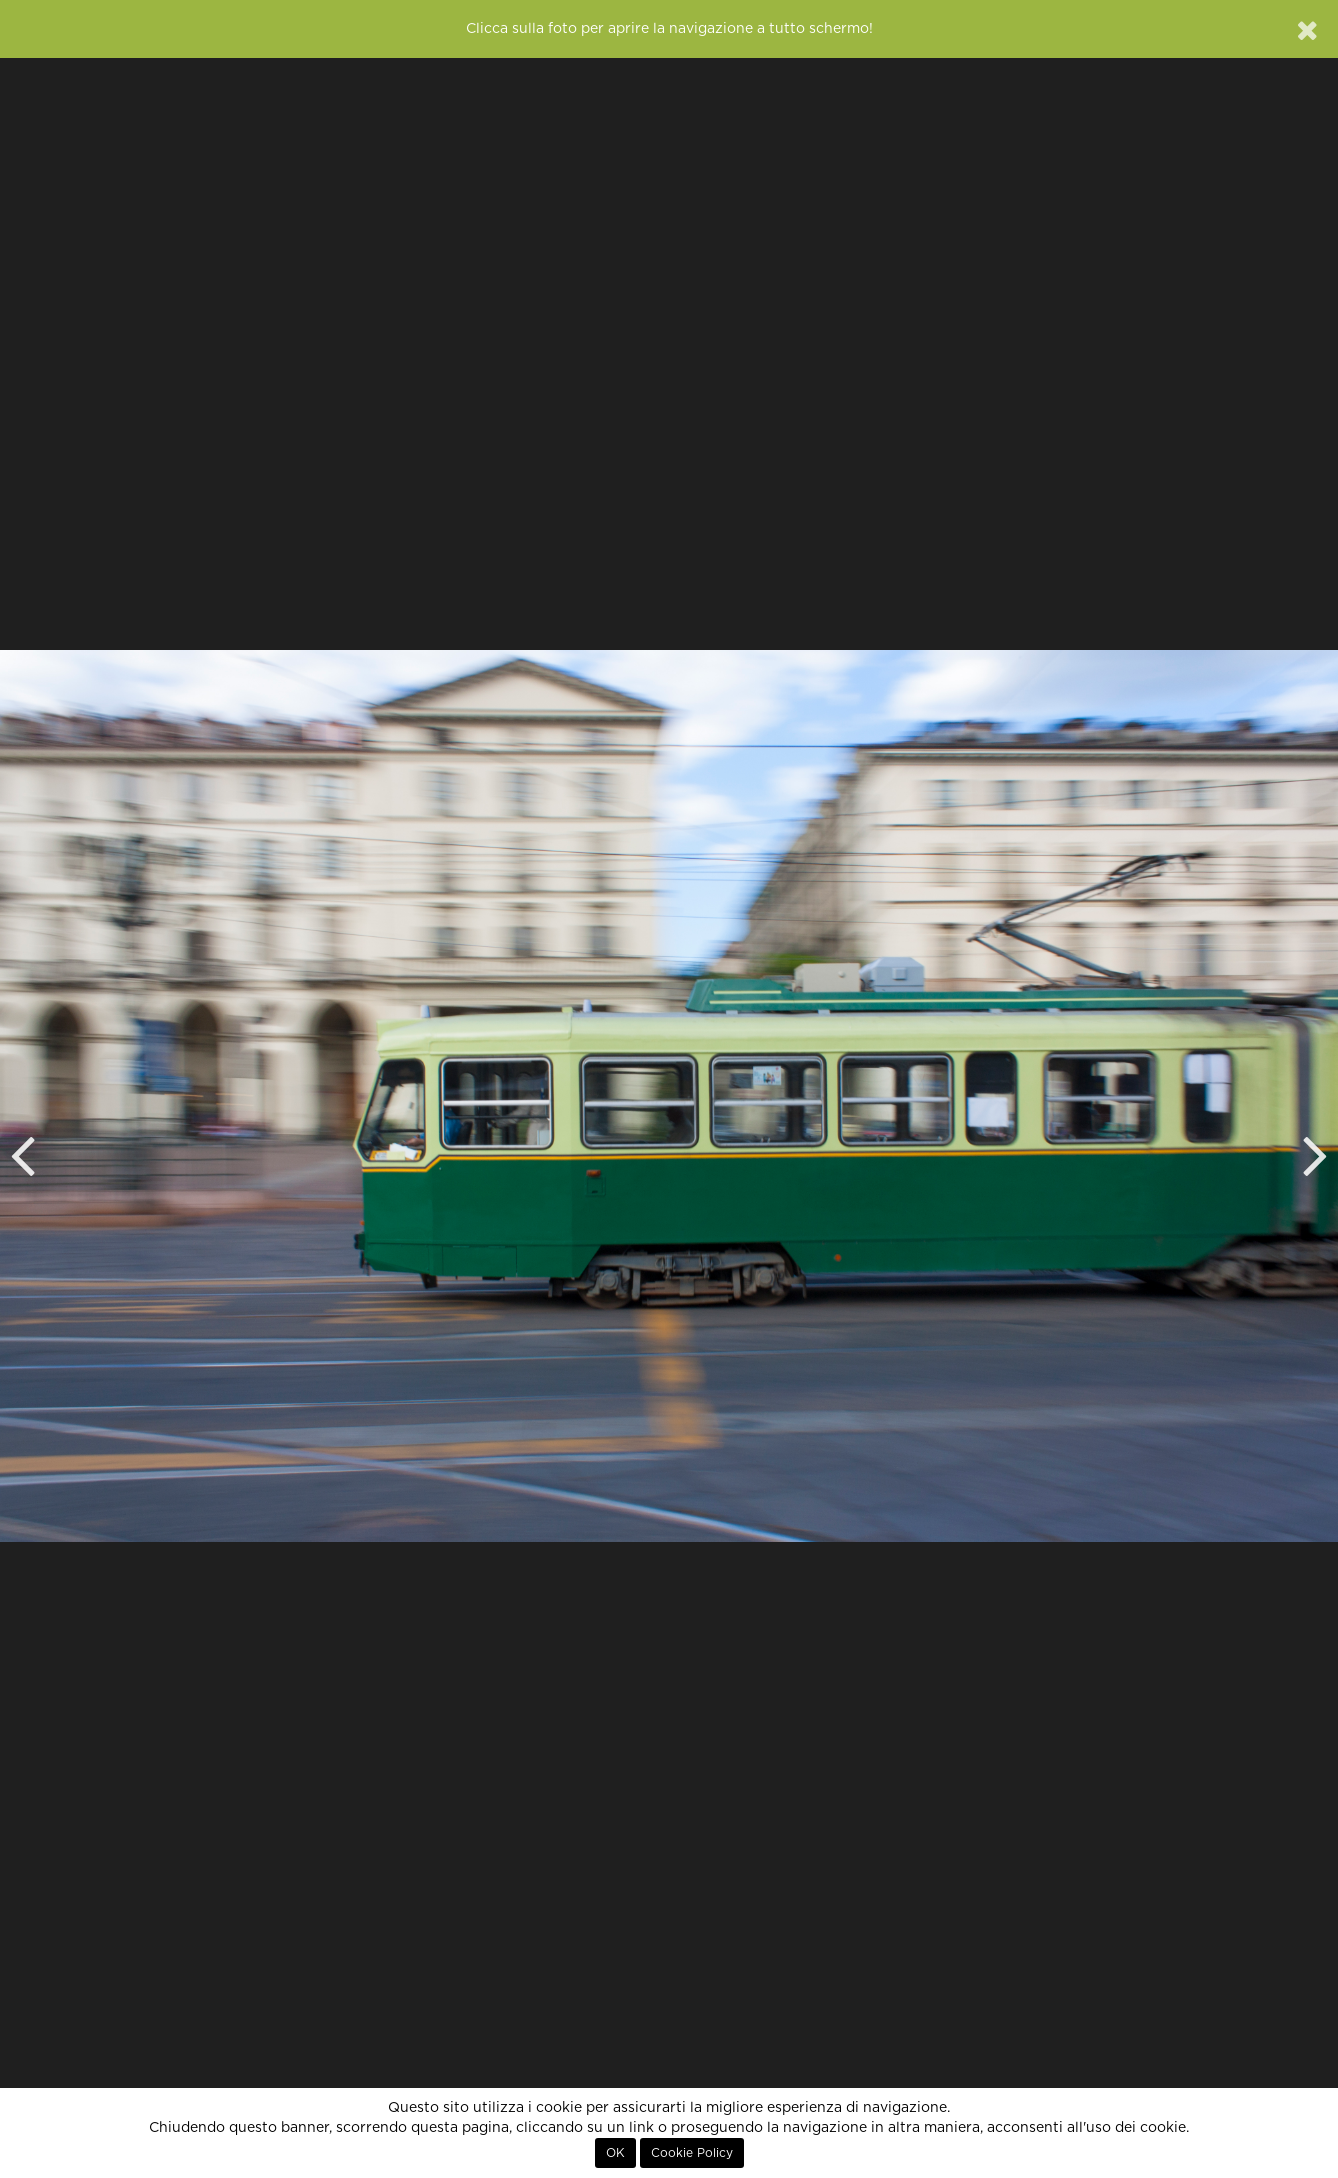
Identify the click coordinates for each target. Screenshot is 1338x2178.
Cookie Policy (692, 2153)
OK (615, 2153)
